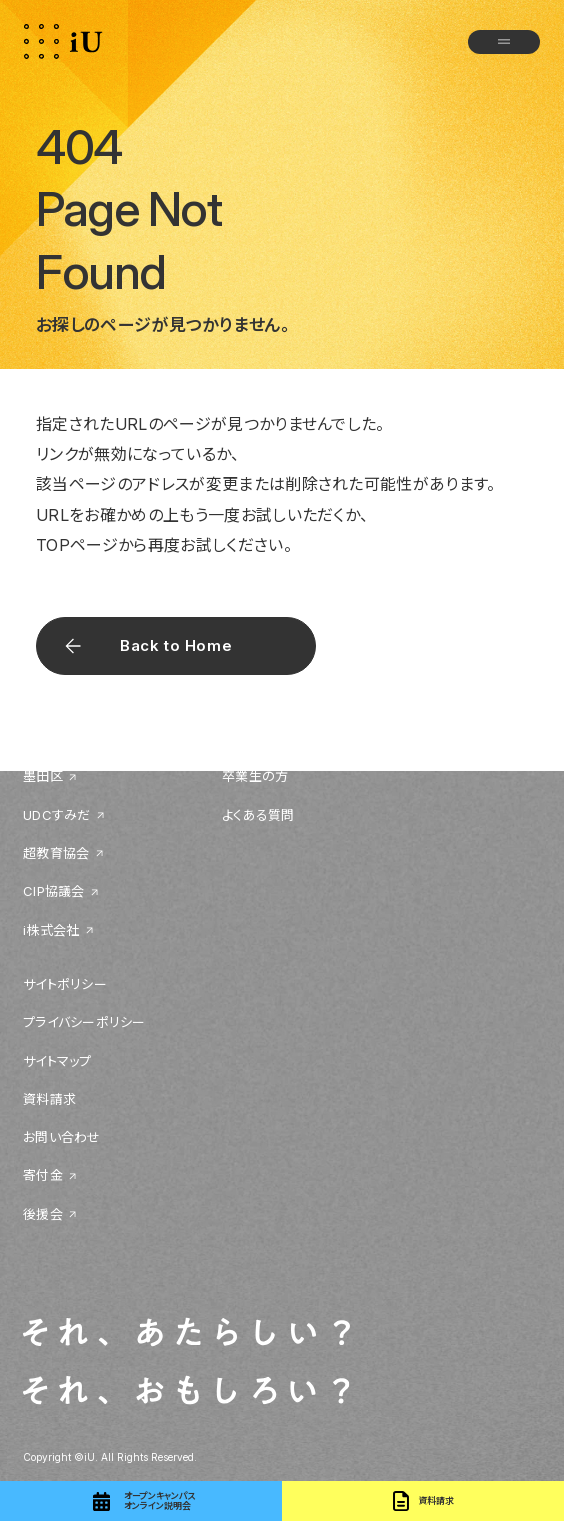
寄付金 (43, 1175)
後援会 (43, 1214)
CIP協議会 (54, 891)
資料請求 (49, 1099)
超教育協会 (56, 853)
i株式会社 (51, 930)
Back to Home (176, 645)
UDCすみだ (57, 815)
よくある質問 (258, 815)
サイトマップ (57, 1061)
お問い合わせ (62, 1137)
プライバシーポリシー (84, 1022)
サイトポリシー (65, 984)
